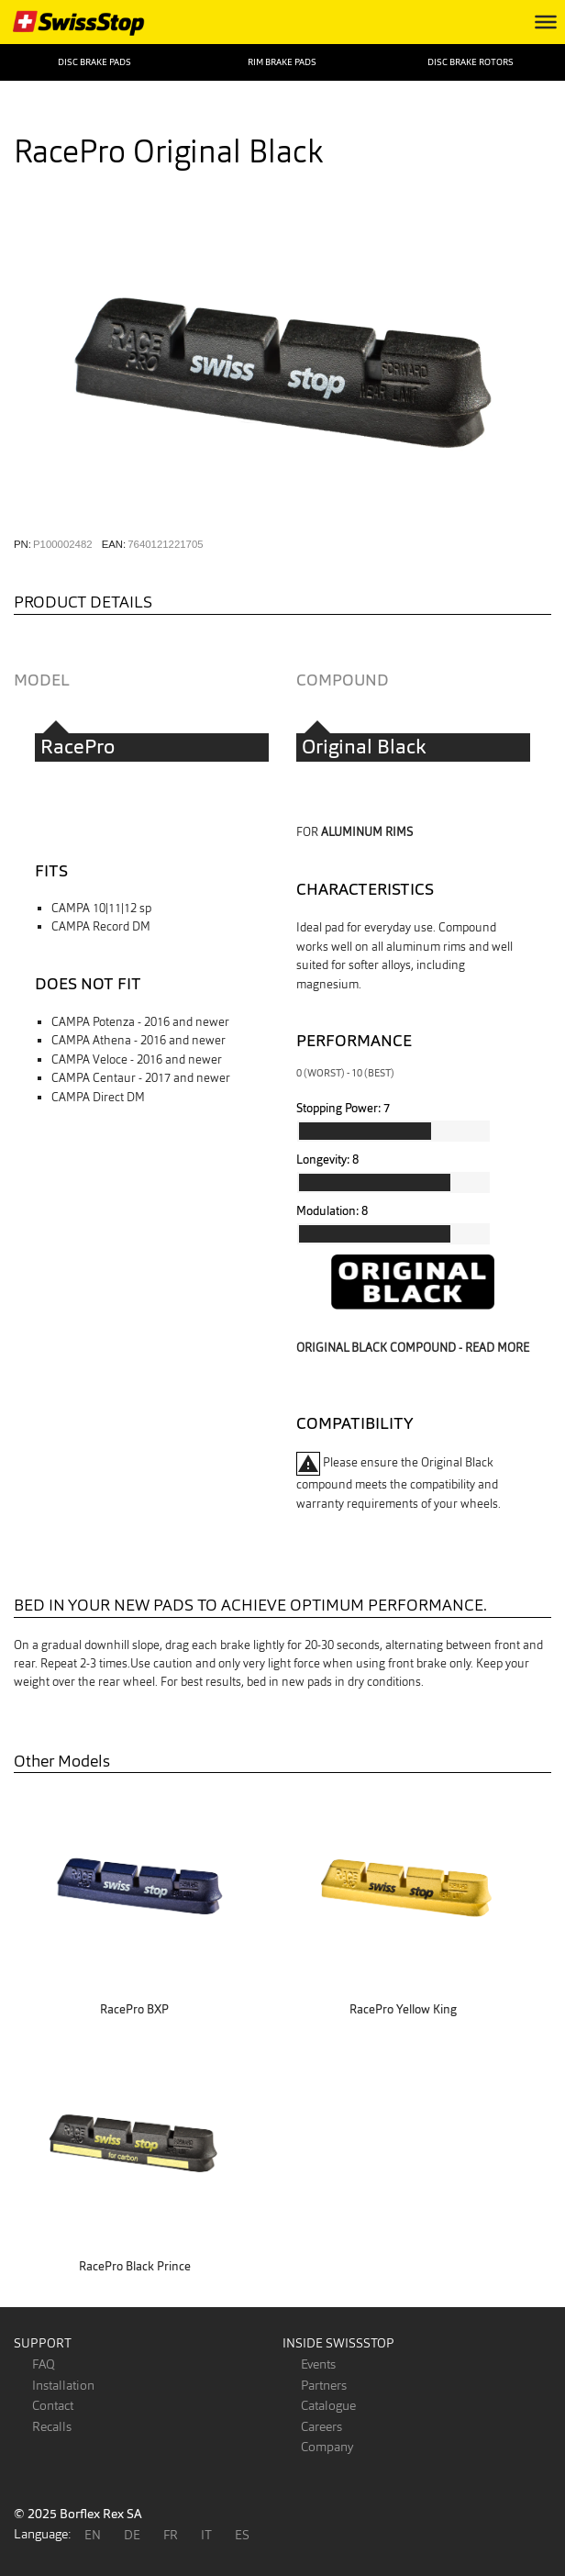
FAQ (43, 2364)
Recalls (52, 2426)
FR (170, 2534)
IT (206, 2534)
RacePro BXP (134, 2009)
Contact (52, 2405)
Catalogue (328, 2405)
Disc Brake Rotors (470, 62)
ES (242, 2534)
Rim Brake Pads (282, 62)
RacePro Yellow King (403, 2009)
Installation (63, 2385)
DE (132, 2534)
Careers (321, 2426)
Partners (324, 2385)
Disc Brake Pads (94, 62)
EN (92, 2534)
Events (318, 2364)
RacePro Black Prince (135, 2266)
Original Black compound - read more (412, 1347)
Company (327, 2446)
